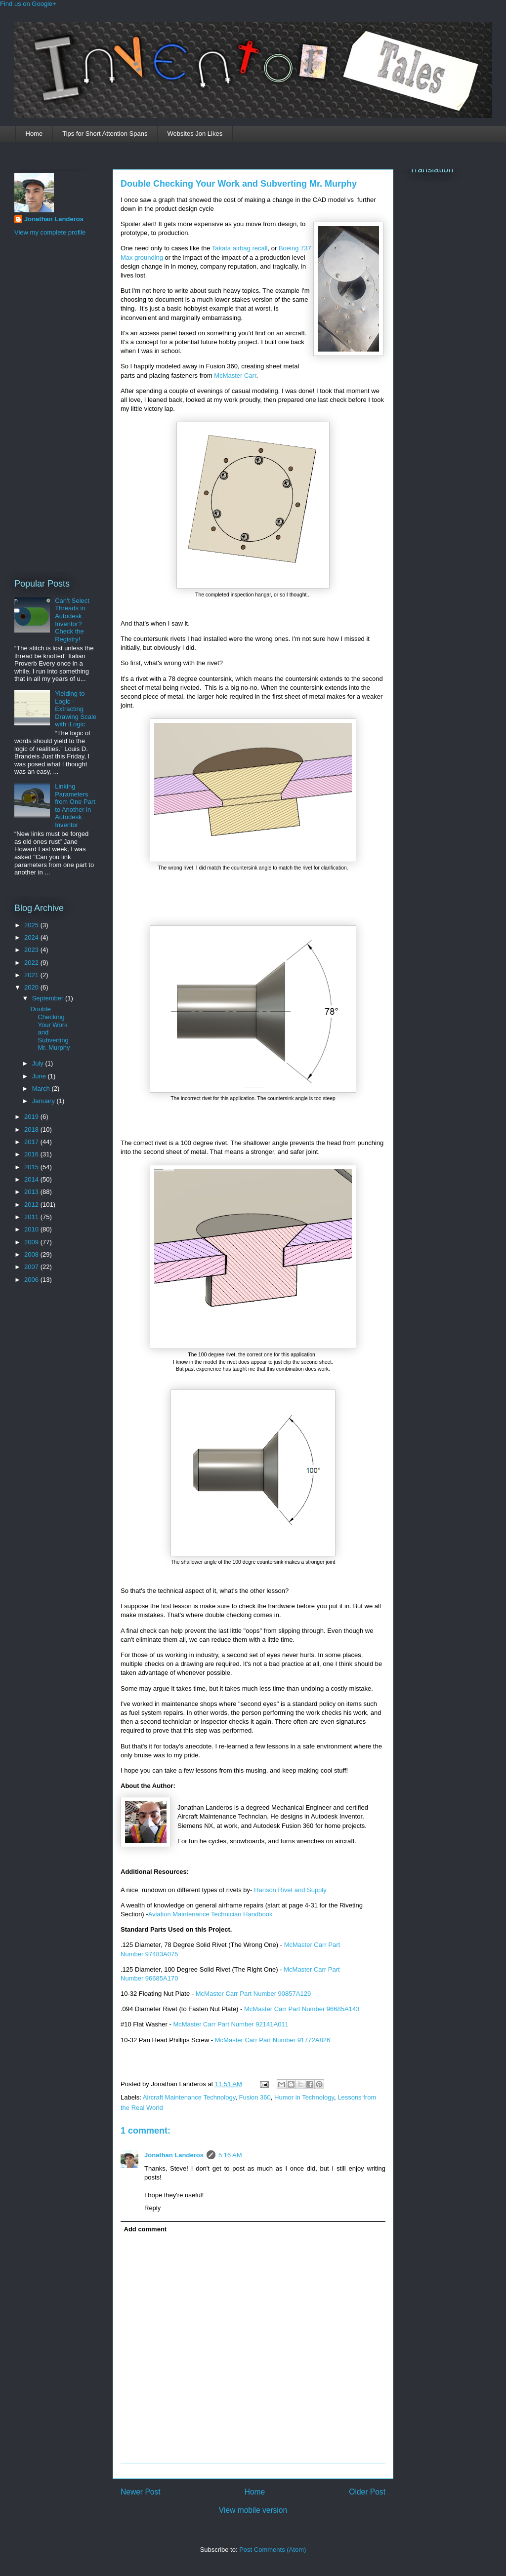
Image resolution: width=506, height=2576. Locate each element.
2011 (32, 1217)
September (48, 998)
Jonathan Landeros (174, 2155)
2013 (32, 1191)
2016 (32, 1154)
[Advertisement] (53, 406)
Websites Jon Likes (194, 133)
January (44, 1101)
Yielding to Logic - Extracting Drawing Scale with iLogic (75, 709)
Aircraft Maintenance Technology (189, 2097)
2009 (32, 1242)
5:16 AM (230, 2155)
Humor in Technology (304, 2097)
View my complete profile (49, 232)
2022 (32, 962)
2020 (32, 987)
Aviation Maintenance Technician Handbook (210, 1914)
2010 (32, 1229)
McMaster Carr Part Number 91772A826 (272, 2040)
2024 (32, 937)
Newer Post (141, 2492)
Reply (152, 2208)
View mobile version (253, 2510)
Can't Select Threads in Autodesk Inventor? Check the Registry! (72, 620)
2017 (32, 1142)
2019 (32, 1116)
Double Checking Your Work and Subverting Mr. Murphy (239, 184)
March (42, 1088)
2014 (32, 1179)
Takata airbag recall (240, 248)
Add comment (145, 2229)
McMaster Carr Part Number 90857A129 (253, 1993)
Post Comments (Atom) (272, 2549)
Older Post (367, 2492)
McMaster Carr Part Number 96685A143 (301, 2009)
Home (34, 133)
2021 (32, 975)
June (40, 1076)
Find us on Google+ (28, 3)
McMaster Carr (235, 375)
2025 (32, 925)
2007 (32, 1266)
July (38, 1063)
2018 (32, 1129)
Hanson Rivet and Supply (290, 1890)
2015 (32, 1167)
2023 (32, 949)
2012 (32, 1204)
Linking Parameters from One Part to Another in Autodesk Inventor (75, 806)
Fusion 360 (254, 2097)
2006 (32, 1279)
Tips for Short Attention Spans (104, 133)
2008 (32, 1254)
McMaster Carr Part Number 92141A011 (230, 2024)
